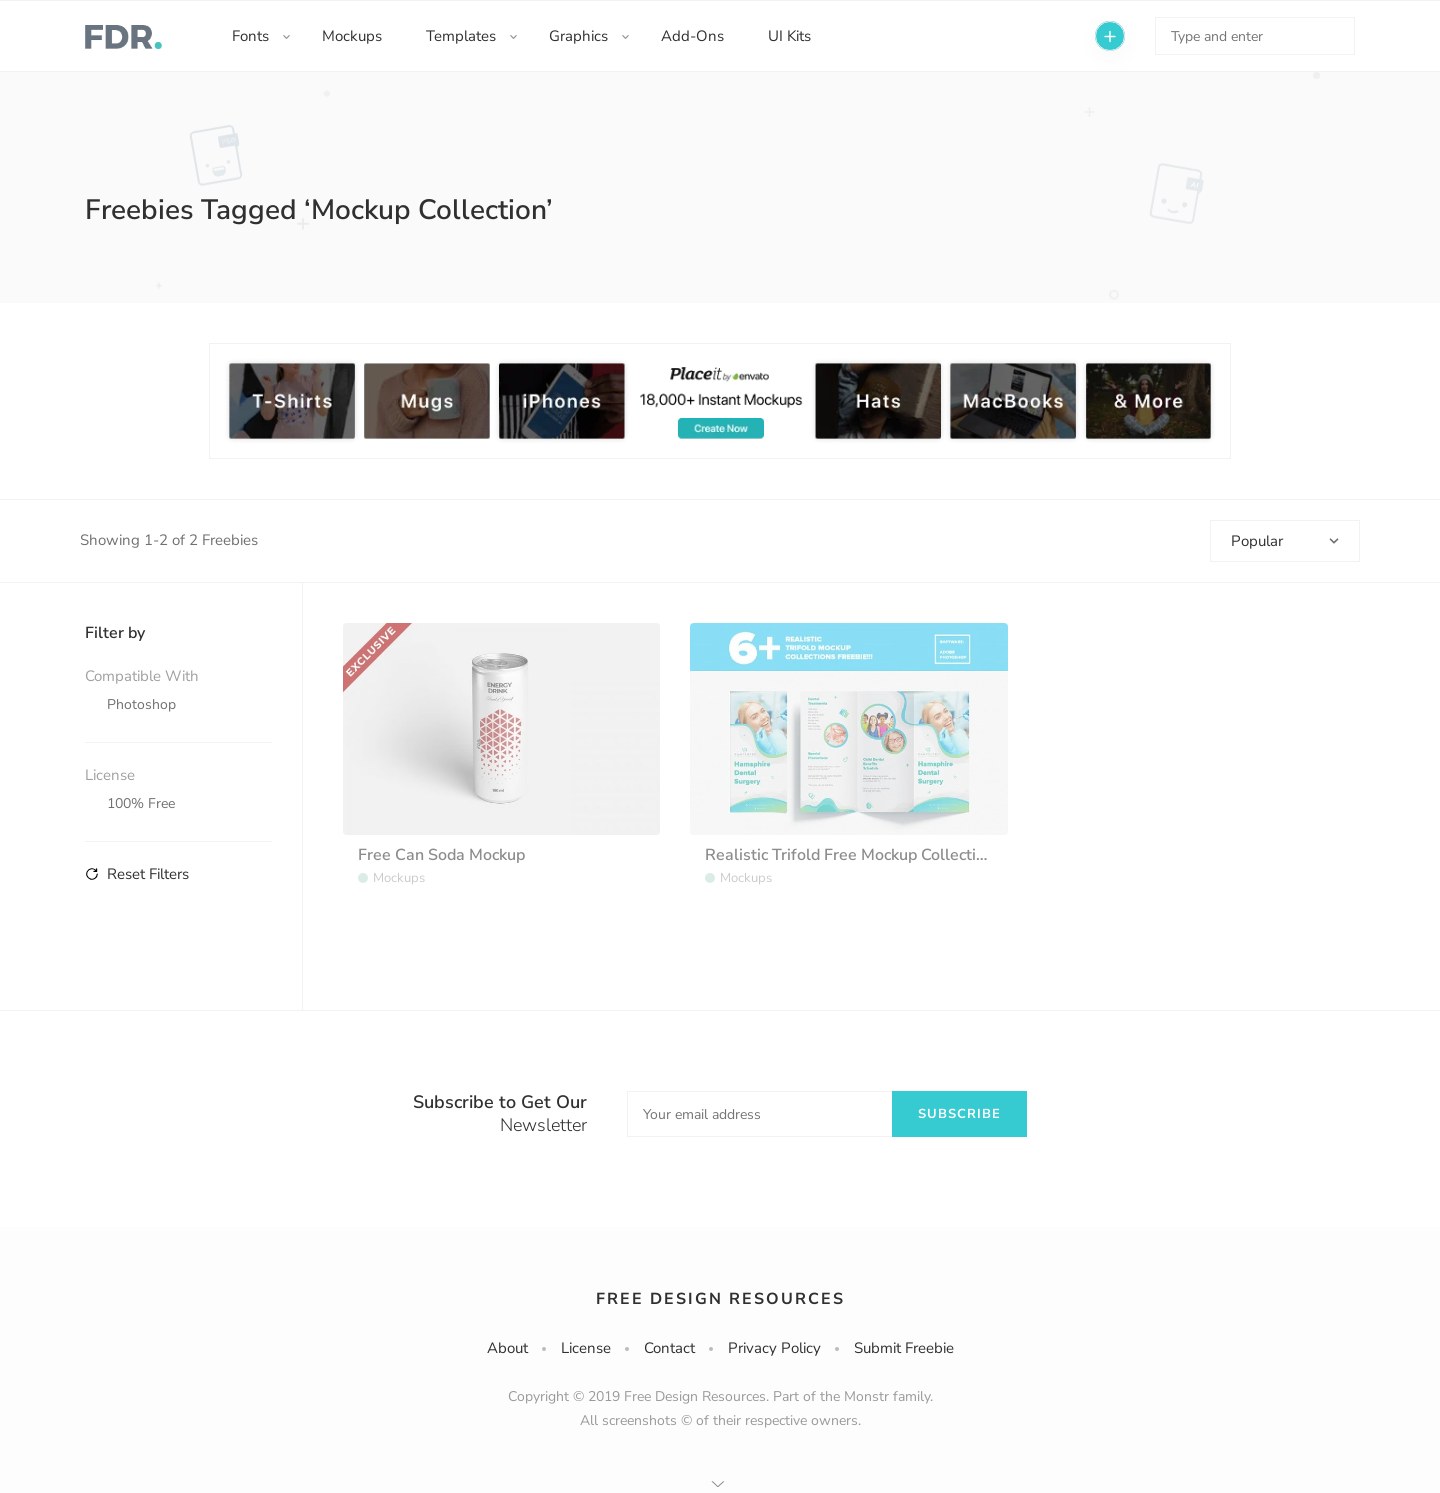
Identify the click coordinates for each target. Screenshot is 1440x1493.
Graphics (578, 36)
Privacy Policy (774, 1348)
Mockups (352, 36)
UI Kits (789, 36)
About (507, 1348)
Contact (669, 1348)
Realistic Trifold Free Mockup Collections (853, 855)
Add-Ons (692, 36)
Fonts (250, 36)
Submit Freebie (904, 1348)
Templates (461, 36)
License (586, 1348)
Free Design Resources (720, 1299)
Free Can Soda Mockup (441, 855)
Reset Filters (137, 874)
